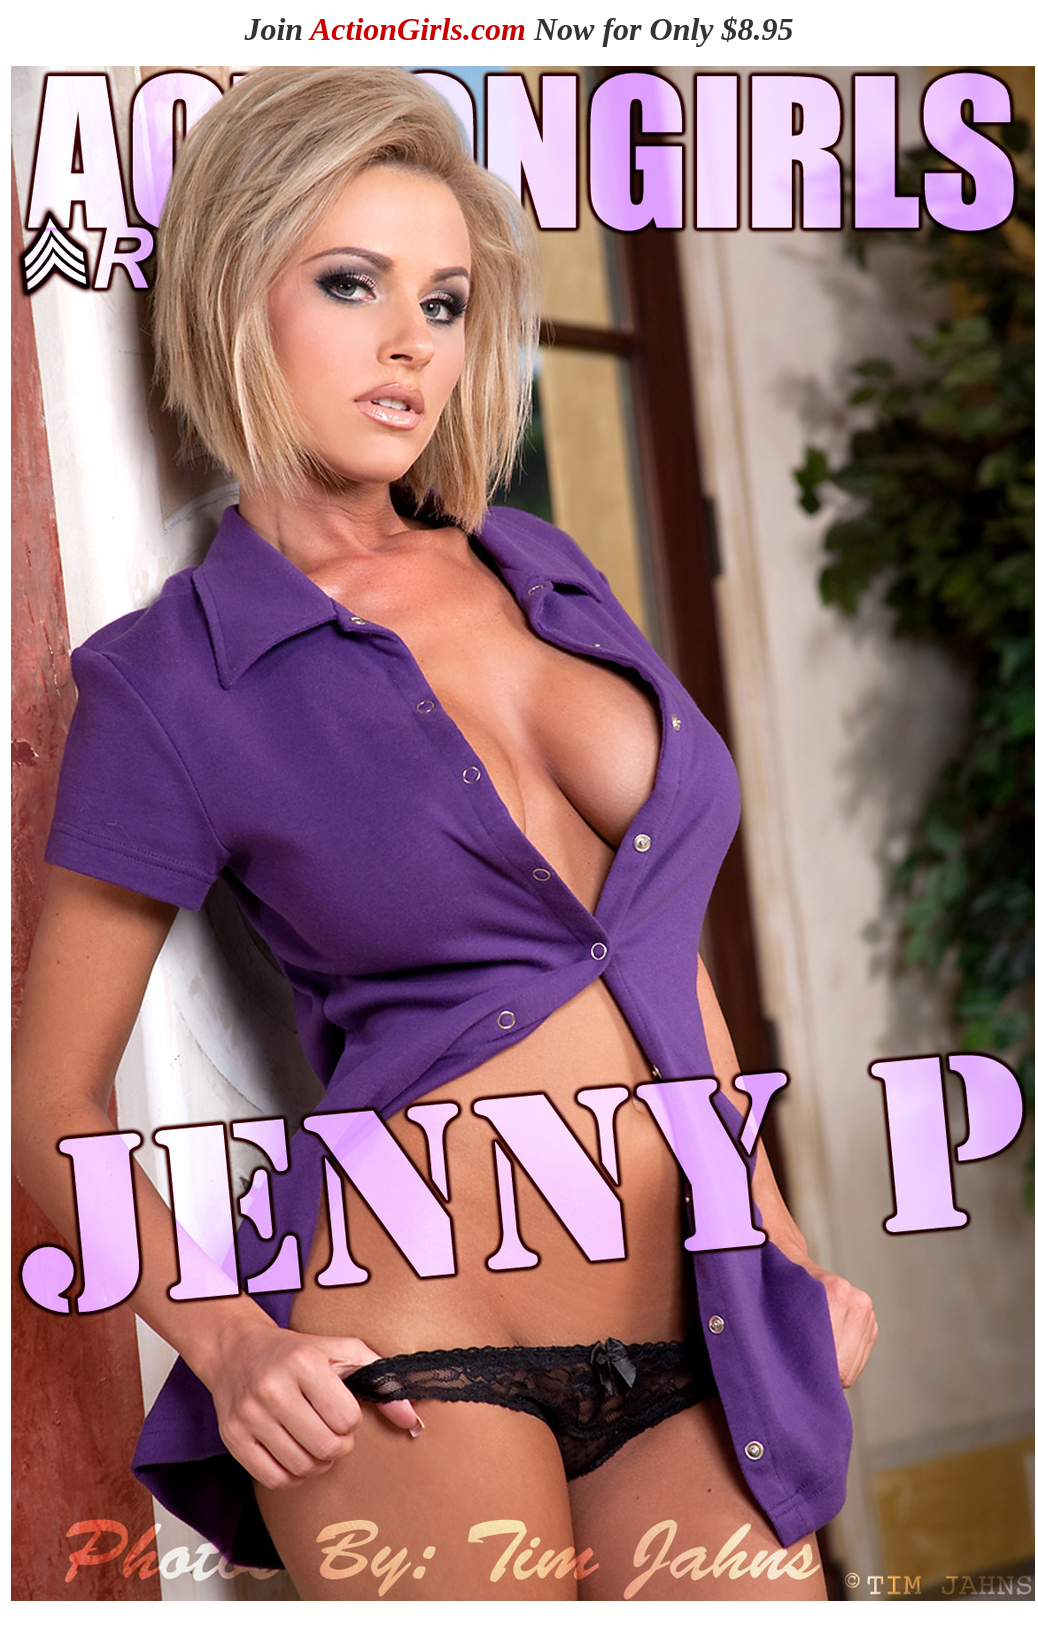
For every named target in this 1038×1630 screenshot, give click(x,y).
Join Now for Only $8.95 (518, 29)
